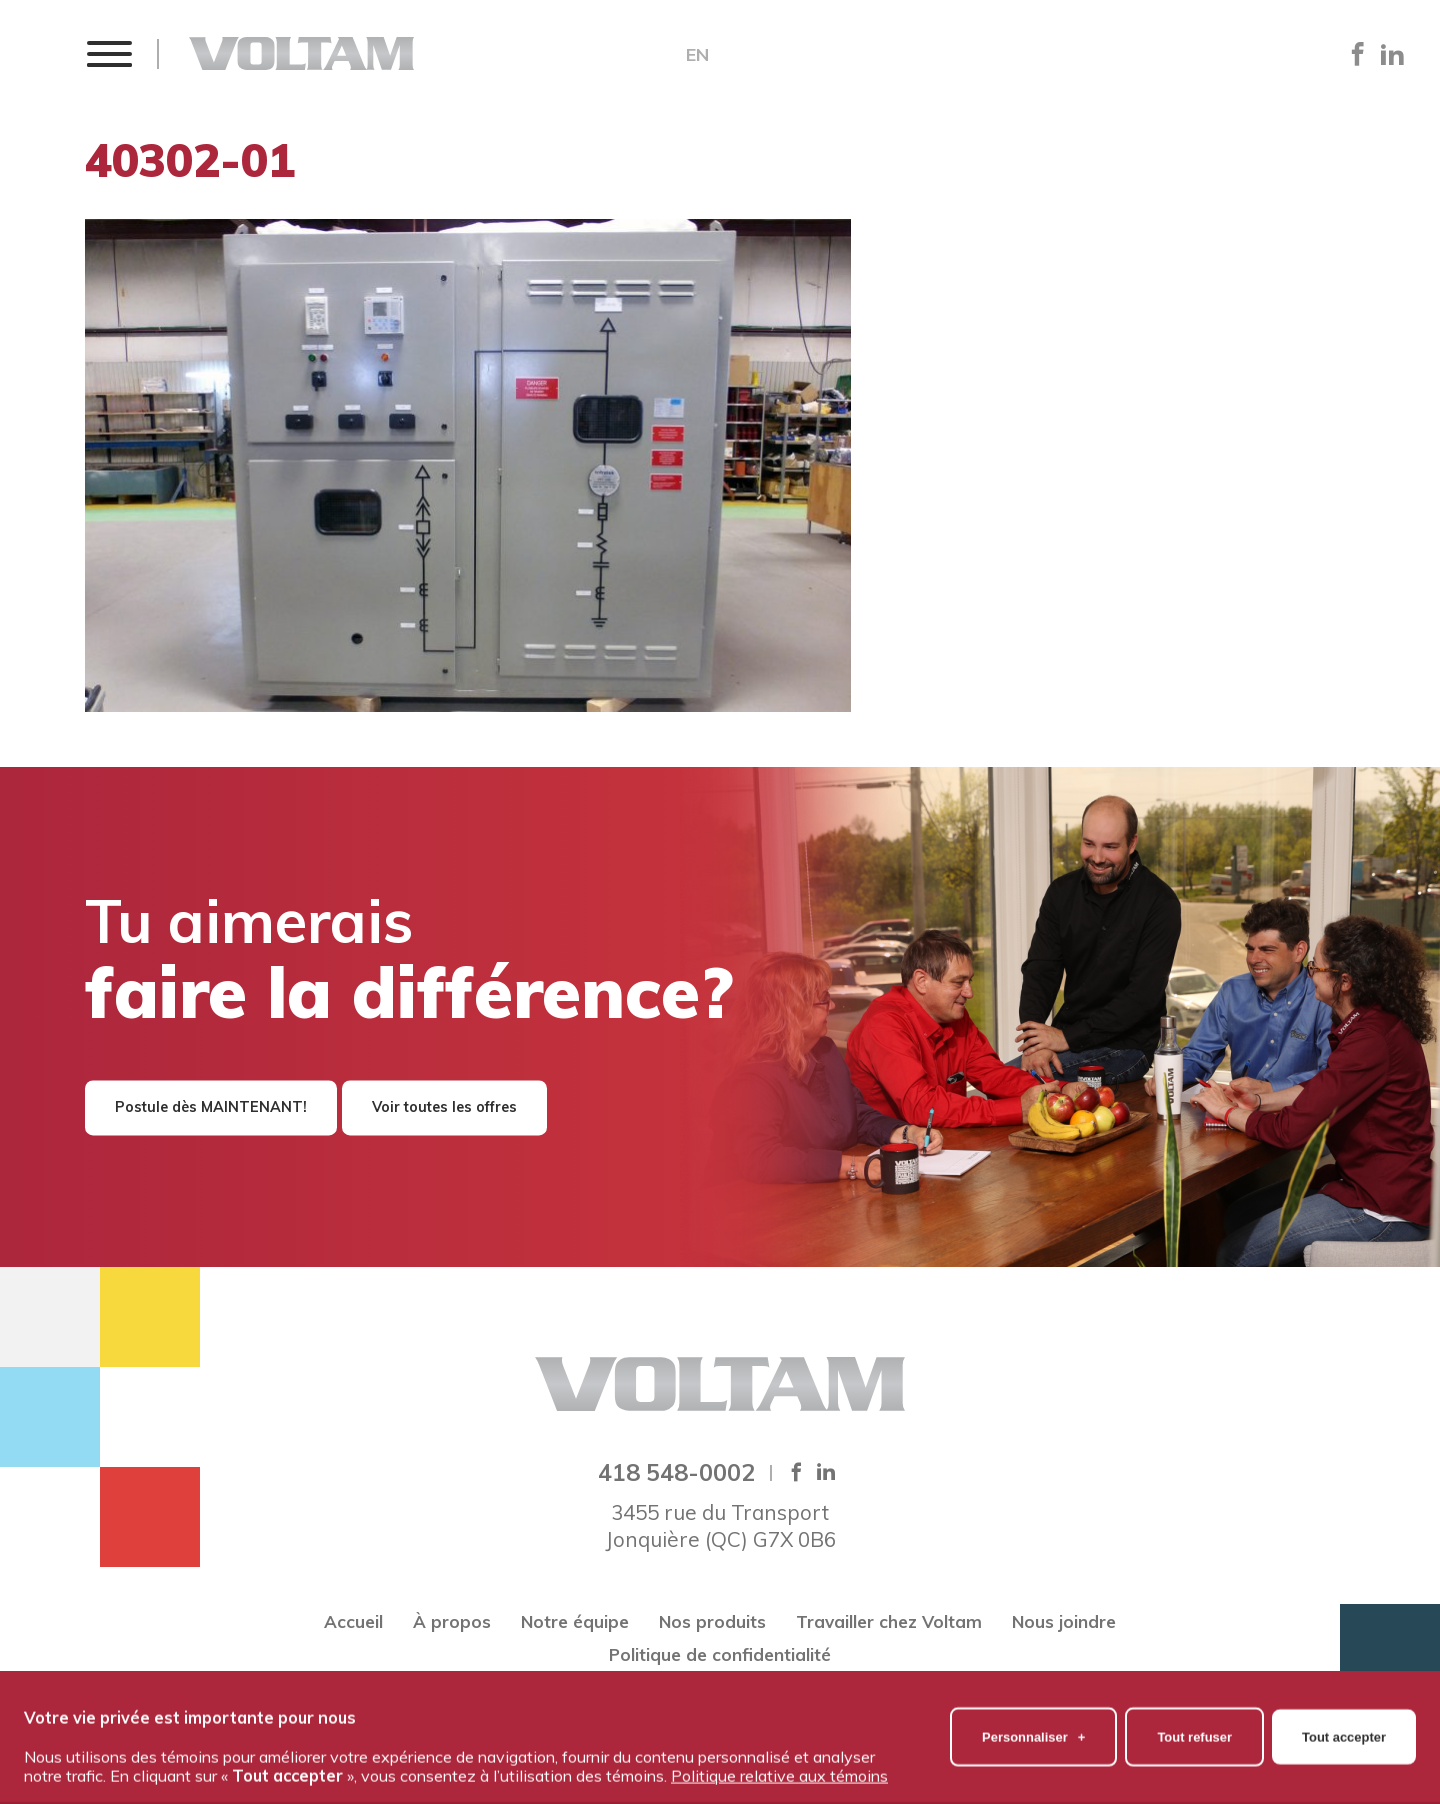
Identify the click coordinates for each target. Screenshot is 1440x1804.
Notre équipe (575, 1621)
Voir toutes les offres (444, 1108)
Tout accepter (1344, 1725)
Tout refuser (1194, 1725)
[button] (108, 53)
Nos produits (712, 1621)
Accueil (353, 1621)
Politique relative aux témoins (779, 1764)
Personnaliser (1033, 1725)
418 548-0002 (676, 1472)
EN (697, 55)
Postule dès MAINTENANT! (211, 1108)
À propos (452, 1621)
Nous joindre (1064, 1621)
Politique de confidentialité (720, 1654)
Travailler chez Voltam (889, 1621)
